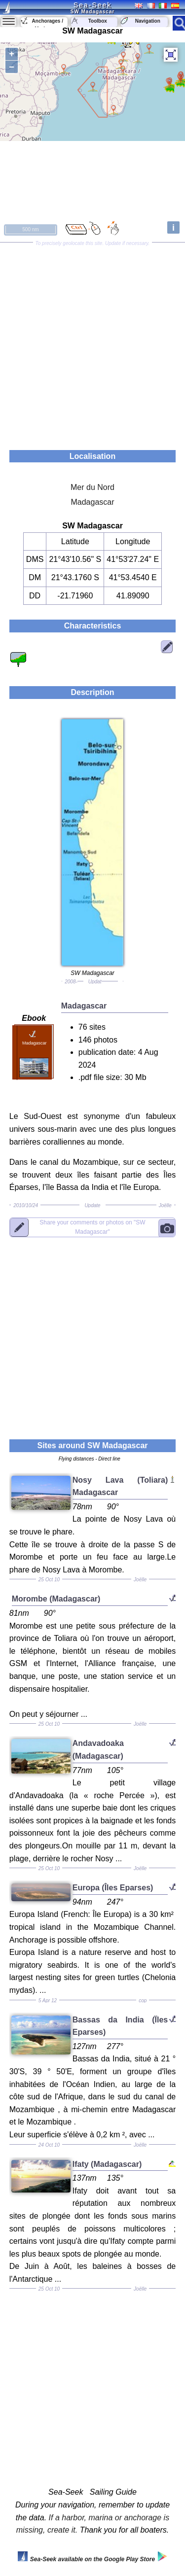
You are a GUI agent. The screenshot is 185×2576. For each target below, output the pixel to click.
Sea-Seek (92, 5)
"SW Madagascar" (92, 1227)
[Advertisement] (92, 342)
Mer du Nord (92, 487)
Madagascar (92, 502)
